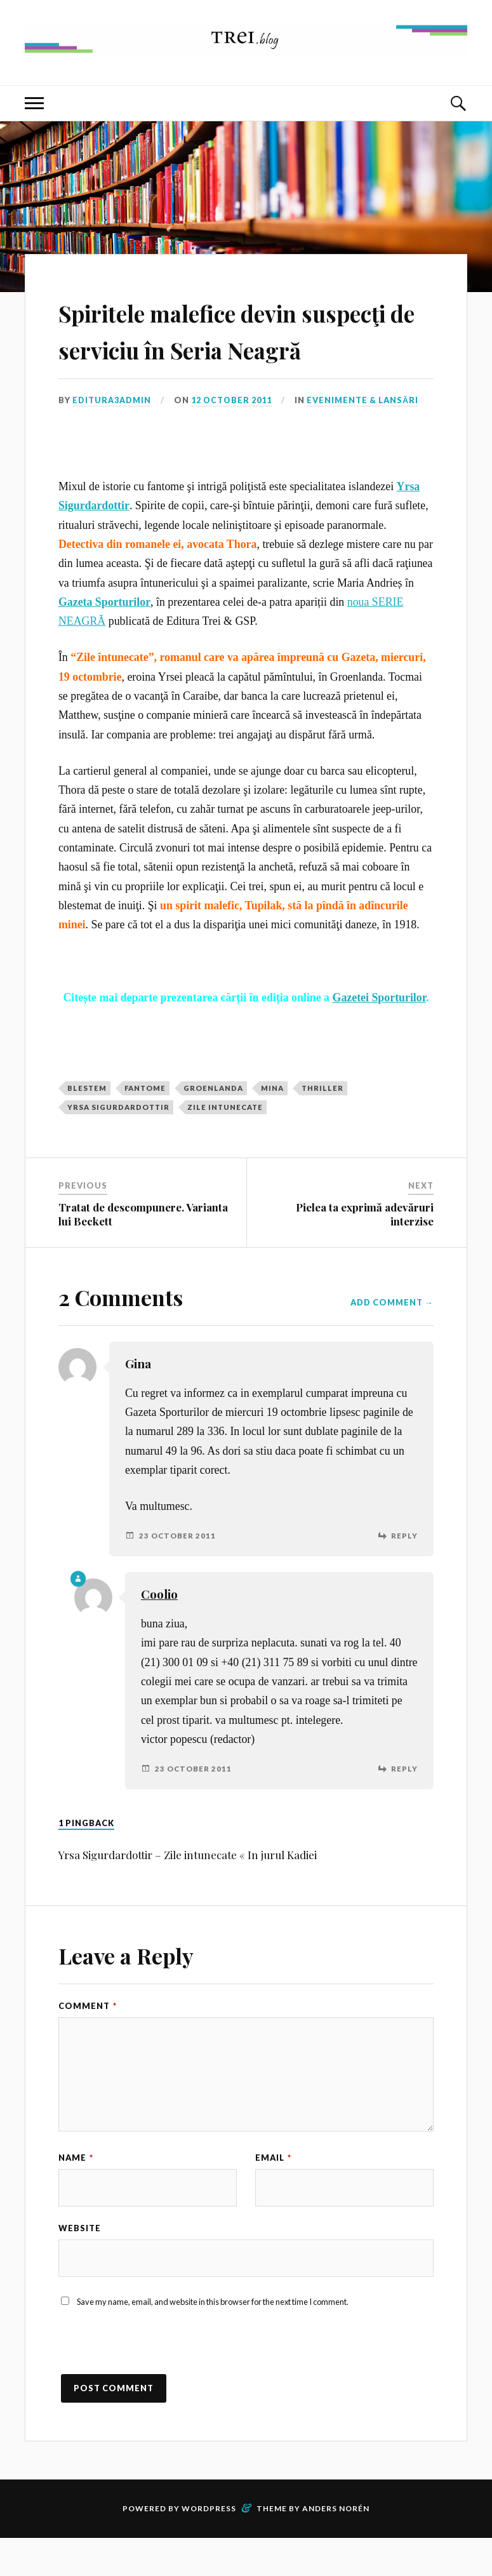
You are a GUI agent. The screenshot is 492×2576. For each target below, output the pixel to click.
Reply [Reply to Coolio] (404, 1805)
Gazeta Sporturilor (104, 638)
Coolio (159, 1631)
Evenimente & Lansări (364, 437)
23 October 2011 (177, 1572)
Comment (87, 2042)
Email (273, 2194)
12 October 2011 (232, 437)
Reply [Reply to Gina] (404, 1572)
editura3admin (111, 437)
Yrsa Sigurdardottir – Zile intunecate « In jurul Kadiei (187, 1891)
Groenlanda (213, 1124)
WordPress (209, 2546)
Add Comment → (392, 1338)
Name (75, 2194)
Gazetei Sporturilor (380, 1033)
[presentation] (154, 2387)
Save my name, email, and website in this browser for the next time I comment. (213, 2339)
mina (272, 1124)
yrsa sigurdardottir (118, 1144)
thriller (322, 1124)
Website (79, 2265)
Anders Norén (335, 2546)
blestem (87, 1124)
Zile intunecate (225, 1144)
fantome (145, 1124)
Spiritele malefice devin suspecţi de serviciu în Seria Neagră (238, 347)
